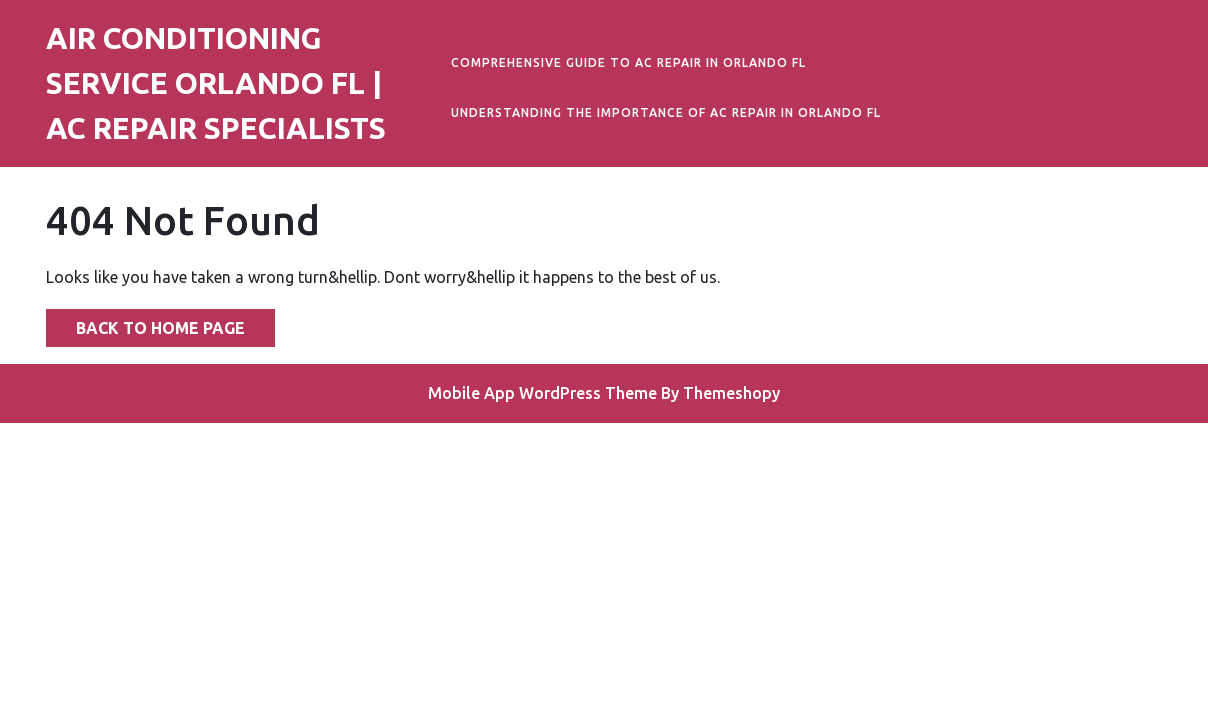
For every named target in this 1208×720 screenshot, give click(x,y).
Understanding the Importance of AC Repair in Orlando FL (666, 112)
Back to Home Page (145, 323)
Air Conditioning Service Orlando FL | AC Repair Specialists (216, 83)
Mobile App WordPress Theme (542, 393)
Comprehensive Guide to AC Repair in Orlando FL (628, 62)
